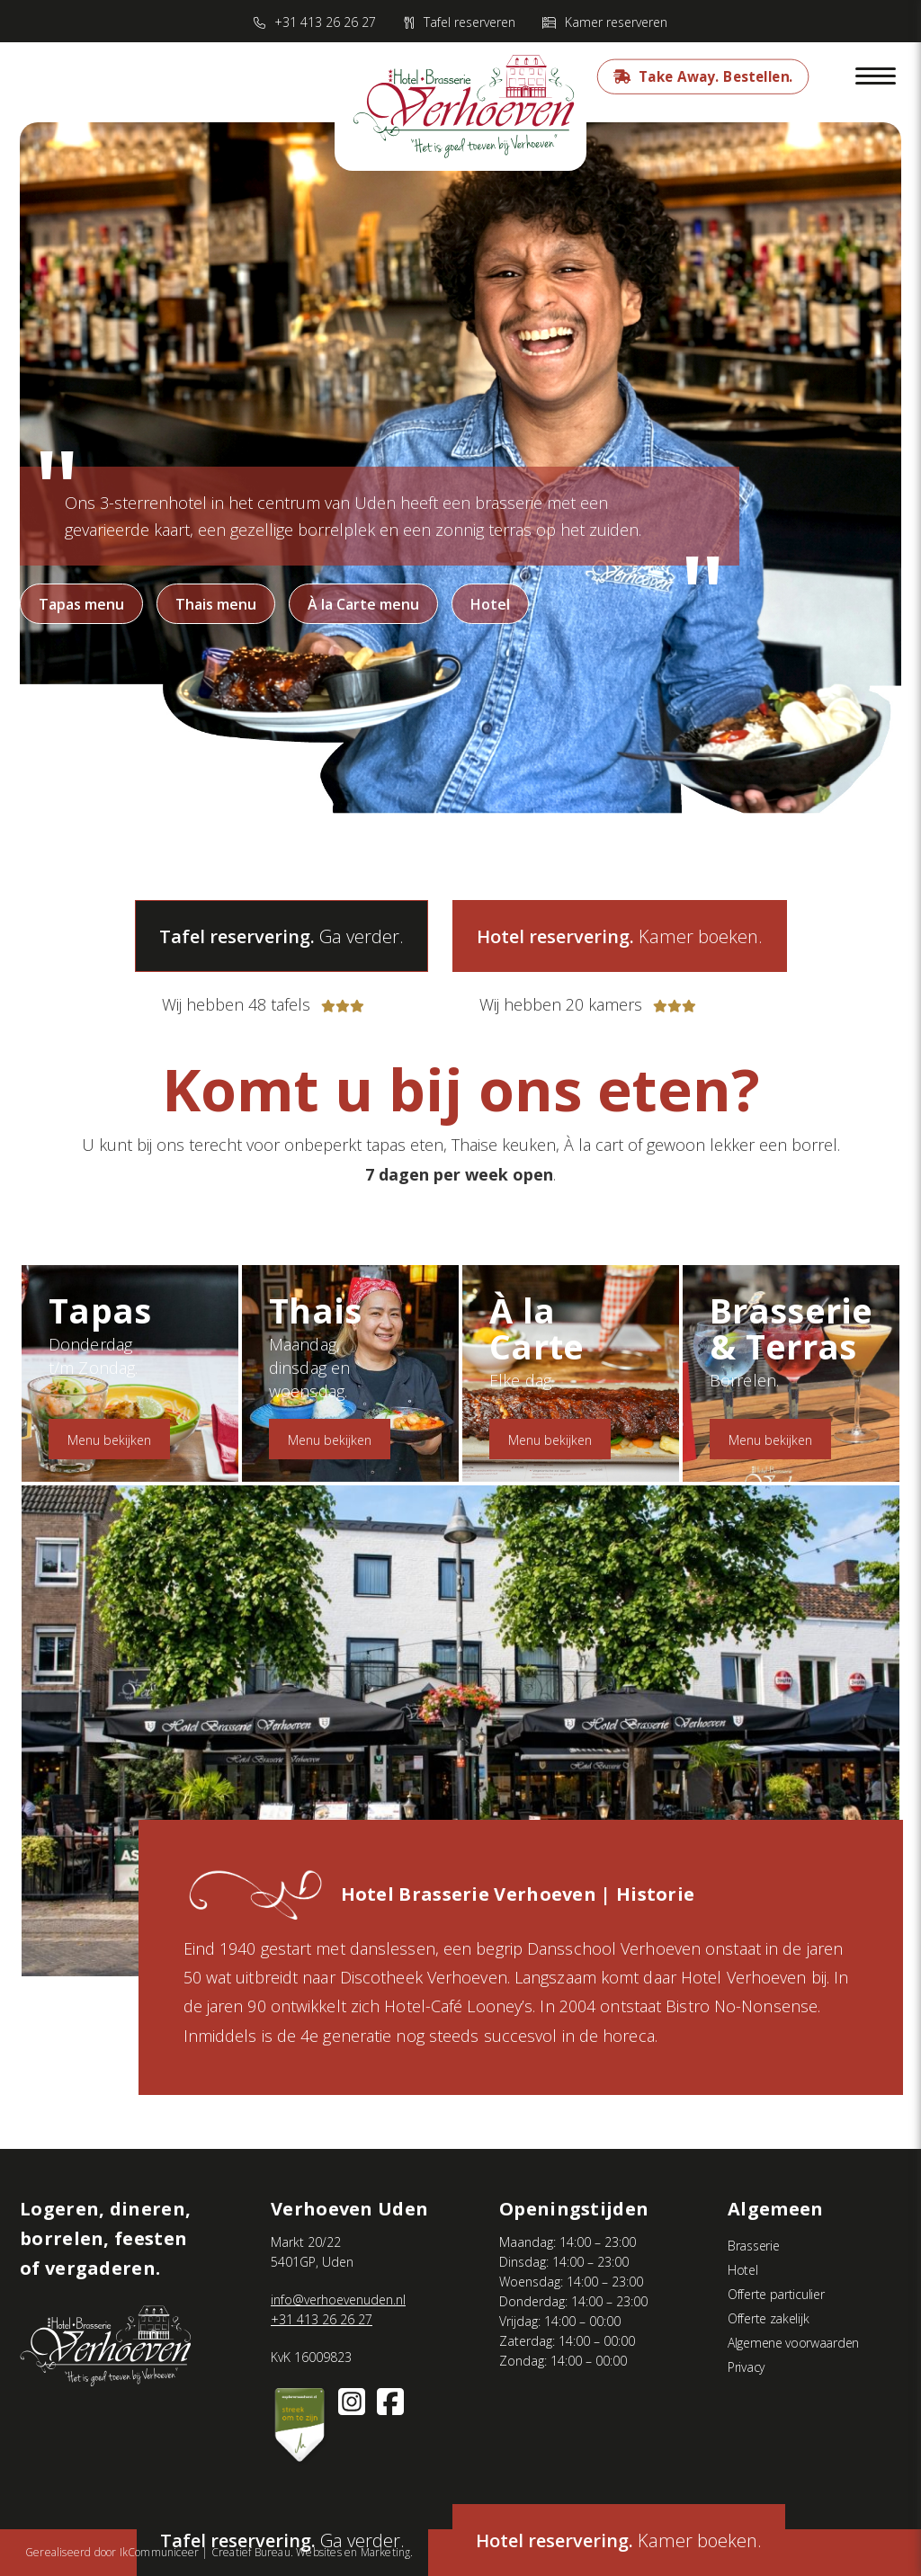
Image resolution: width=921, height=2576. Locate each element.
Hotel (490, 604)
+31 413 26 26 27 (325, 22)
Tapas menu (81, 604)
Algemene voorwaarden (793, 2342)
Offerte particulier (776, 2294)
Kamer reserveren (616, 22)
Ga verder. (281, 936)
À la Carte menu (363, 604)
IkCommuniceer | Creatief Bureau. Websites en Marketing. (267, 2552)
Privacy (746, 2366)
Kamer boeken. (619, 2540)
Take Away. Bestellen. (715, 76)
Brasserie (753, 2245)
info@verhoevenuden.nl (338, 2299)
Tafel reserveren (469, 22)
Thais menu (215, 604)
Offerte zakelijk (768, 2318)
